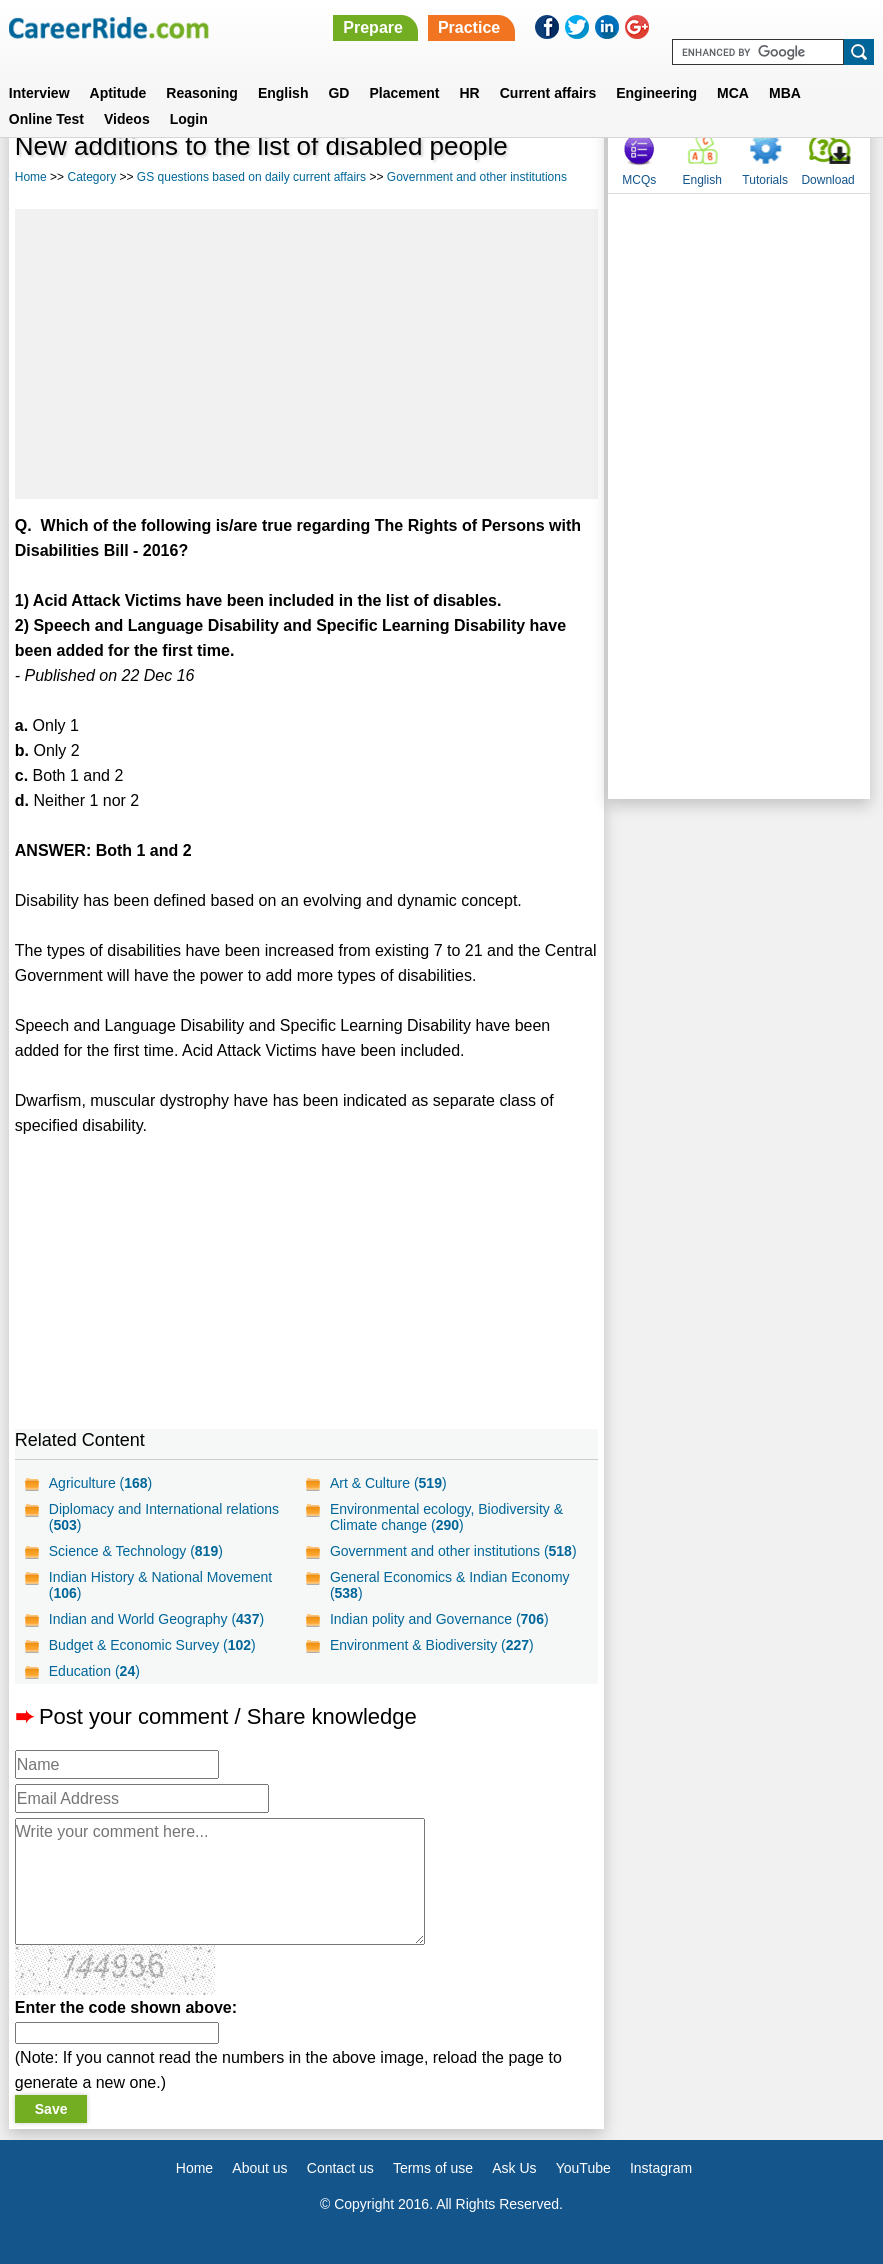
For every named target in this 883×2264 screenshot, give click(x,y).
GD (338, 93)
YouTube (583, 2168)
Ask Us (514, 2168)
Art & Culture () (388, 1483)
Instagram (661, 2168)
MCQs (639, 180)
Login (189, 119)
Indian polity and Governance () (439, 1619)
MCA (733, 93)
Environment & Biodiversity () (432, 1645)
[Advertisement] (306, 354)
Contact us (340, 2168)
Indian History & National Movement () (160, 1585)
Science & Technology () (136, 1551)
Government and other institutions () (453, 1551)
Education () (94, 1671)
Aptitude (118, 93)
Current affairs (548, 93)
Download (827, 180)
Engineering (656, 93)
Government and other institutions (477, 177)
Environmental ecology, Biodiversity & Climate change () (446, 1517)
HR (469, 93)
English (283, 93)
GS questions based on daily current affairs (251, 177)
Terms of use (433, 2168)
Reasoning (202, 93)
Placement (404, 93)
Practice (469, 27)
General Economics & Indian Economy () (450, 1585)
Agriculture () (101, 1483)
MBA (785, 93)
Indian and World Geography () (156, 1619)
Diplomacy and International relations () (164, 1517)
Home (31, 177)
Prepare (373, 27)
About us (259, 2168)
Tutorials (765, 180)
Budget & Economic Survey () (152, 1645)
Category (91, 177)
